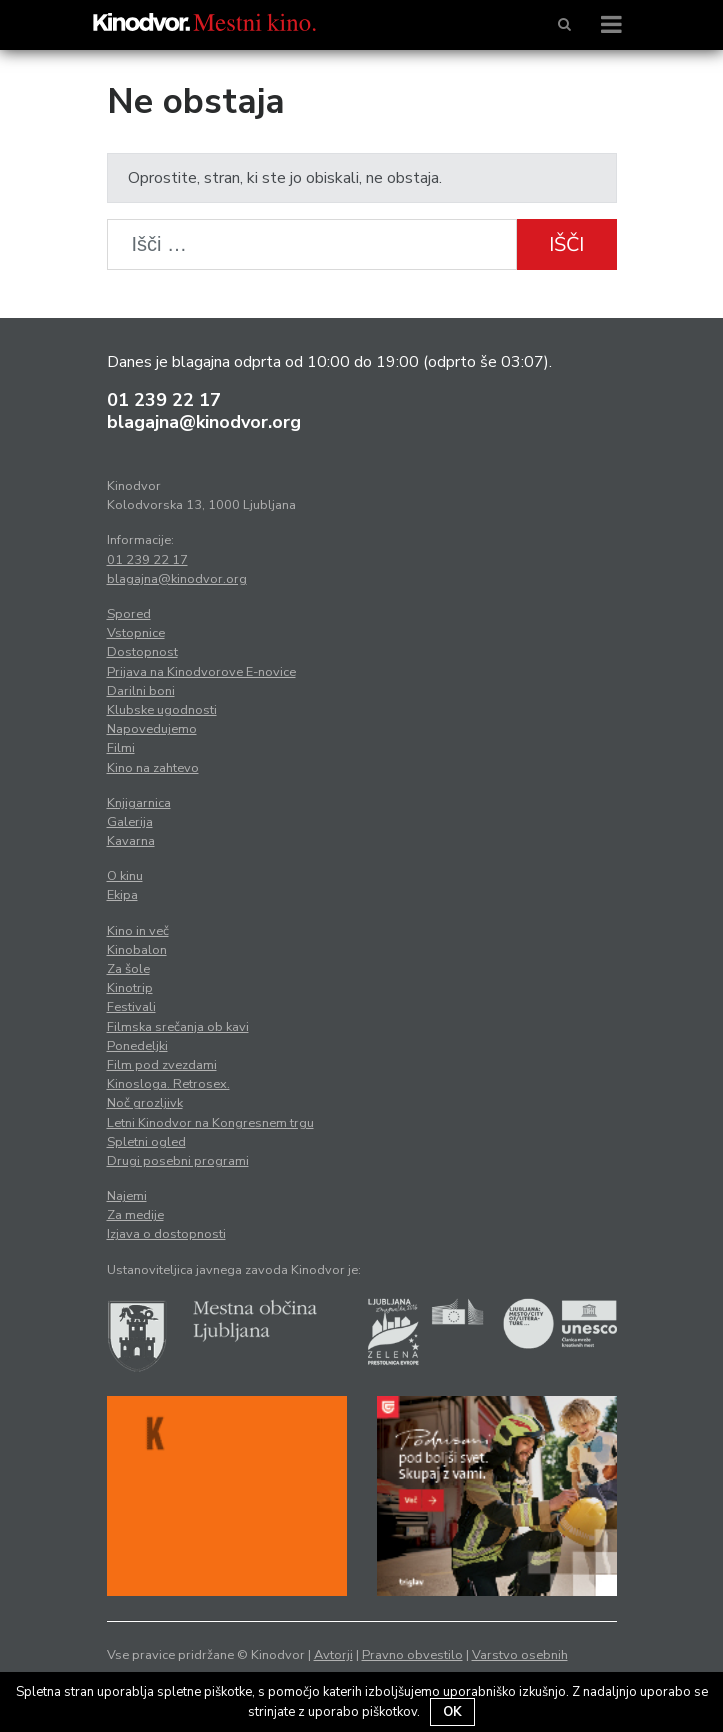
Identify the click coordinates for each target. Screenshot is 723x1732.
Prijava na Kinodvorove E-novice (201, 672)
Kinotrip (130, 988)
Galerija (130, 822)
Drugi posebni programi (178, 1161)
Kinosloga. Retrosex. (168, 1084)
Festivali (131, 1007)
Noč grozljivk (145, 1103)
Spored (129, 614)
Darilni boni (141, 691)
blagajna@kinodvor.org (204, 422)
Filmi (121, 748)
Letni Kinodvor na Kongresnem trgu (210, 1123)
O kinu (125, 876)
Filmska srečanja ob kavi (178, 1027)
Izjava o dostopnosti (166, 1234)
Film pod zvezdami (162, 1065)
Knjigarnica (139, 803)
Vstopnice (136, 633)
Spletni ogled (146, 1142)
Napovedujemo (152, 729)
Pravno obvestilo (412, 1655)
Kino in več (138, 931)
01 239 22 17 (164, 400)
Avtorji (333, 1655)
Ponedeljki (137, 1046)
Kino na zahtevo (153, 768)
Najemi (127, 1196)
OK (452, 1712)
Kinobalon (137, 950)
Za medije (135, 1215)
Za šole (128, 969)
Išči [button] (566, 244)
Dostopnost (142, 652)
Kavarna (131, 841)
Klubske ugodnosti (162, 710)
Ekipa (122, 895)
